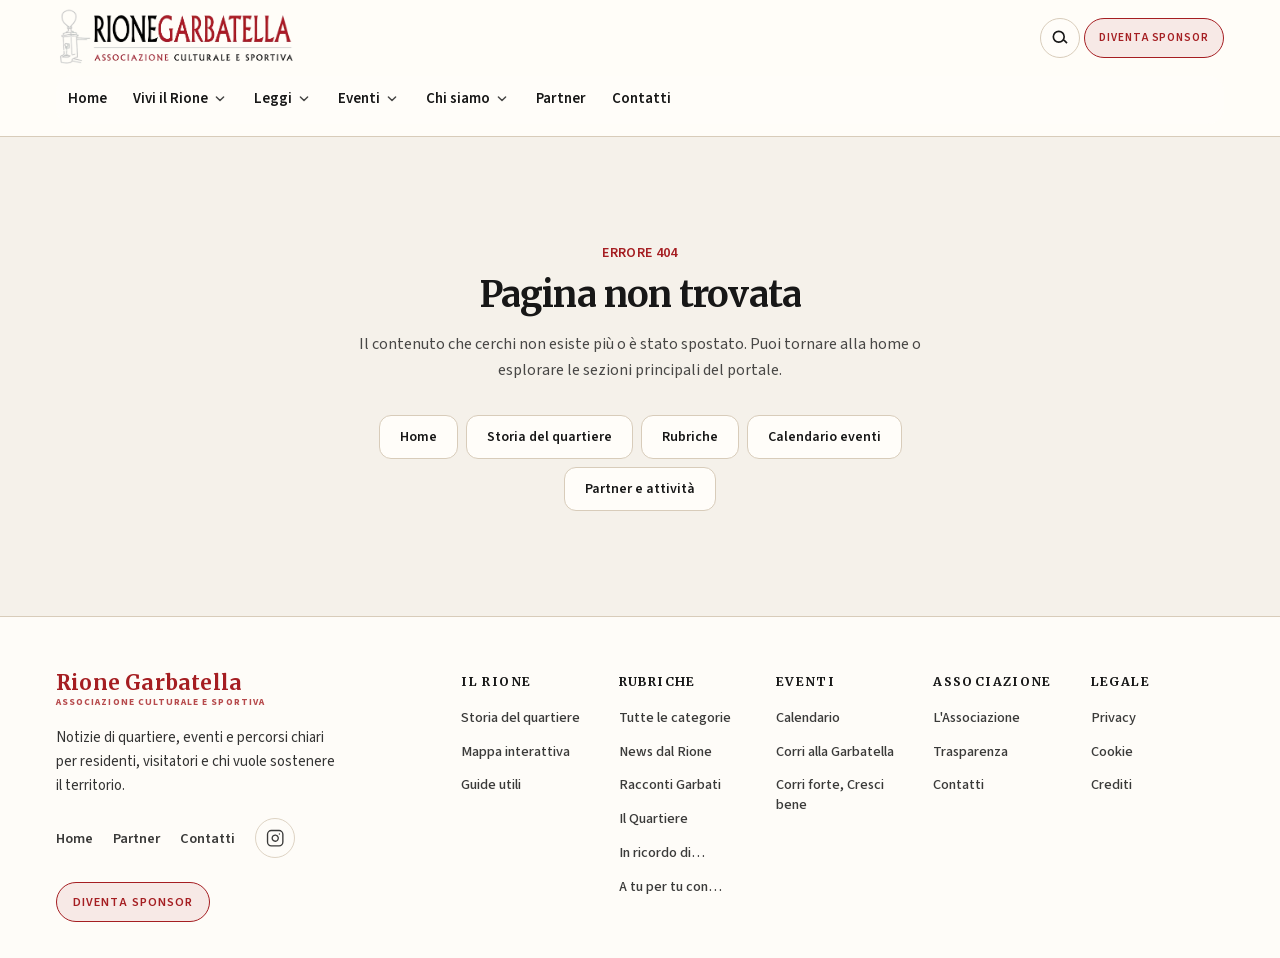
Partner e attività (640, 489)
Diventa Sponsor (1154, 37)
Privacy (1113, 717)
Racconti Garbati (670, 784)
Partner (561, 98)
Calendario (808, 717)
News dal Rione (665, 751)
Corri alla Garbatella (835, 751)
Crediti (1111, 784)
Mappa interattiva (515, 751)
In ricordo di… (662, 852)
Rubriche (690, 437)
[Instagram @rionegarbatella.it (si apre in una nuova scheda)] (275, 838)
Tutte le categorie (675, 717)
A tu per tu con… (670, 886)
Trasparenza (970, 751)
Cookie (1112, 751)
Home (87, 98)
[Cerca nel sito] (1060, 38)
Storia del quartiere (549, 437)
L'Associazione (976, 717)
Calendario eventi (824, 437)
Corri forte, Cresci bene (830, 794)
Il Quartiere (653, 818)
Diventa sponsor (133, 902)
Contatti (641, 98)
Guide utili (491, 784)
